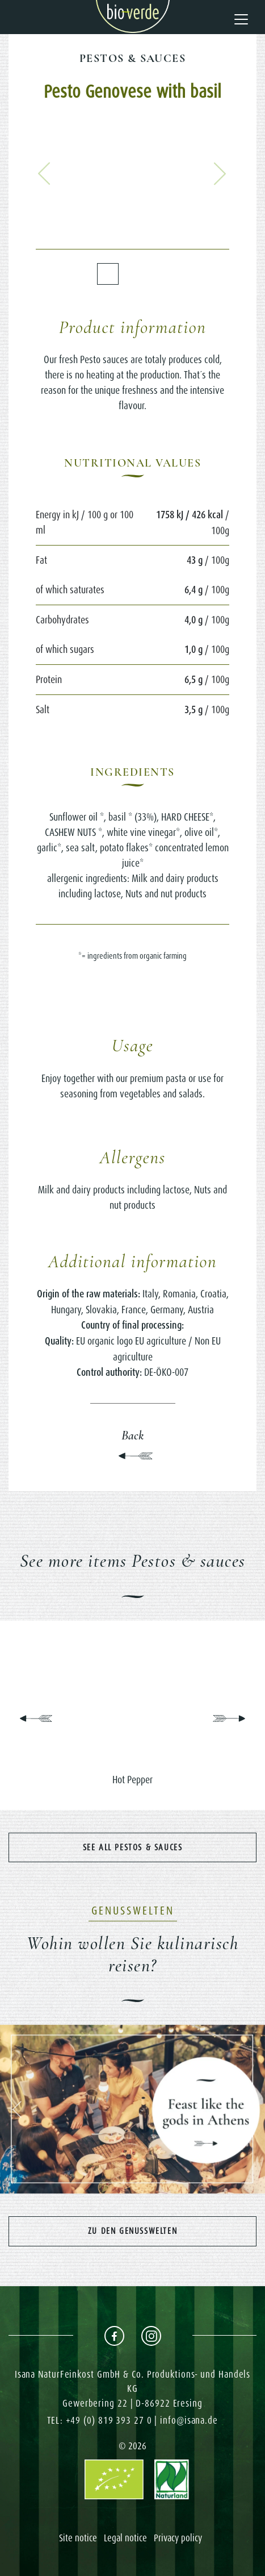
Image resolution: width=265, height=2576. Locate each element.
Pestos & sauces (132, 58)
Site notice (78, 2538)
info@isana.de (189, 2420)
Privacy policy (178, 2538)
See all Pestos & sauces (133, 1847)
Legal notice (125, 2538)
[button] (44, 173)
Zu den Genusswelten (132, 2230)
